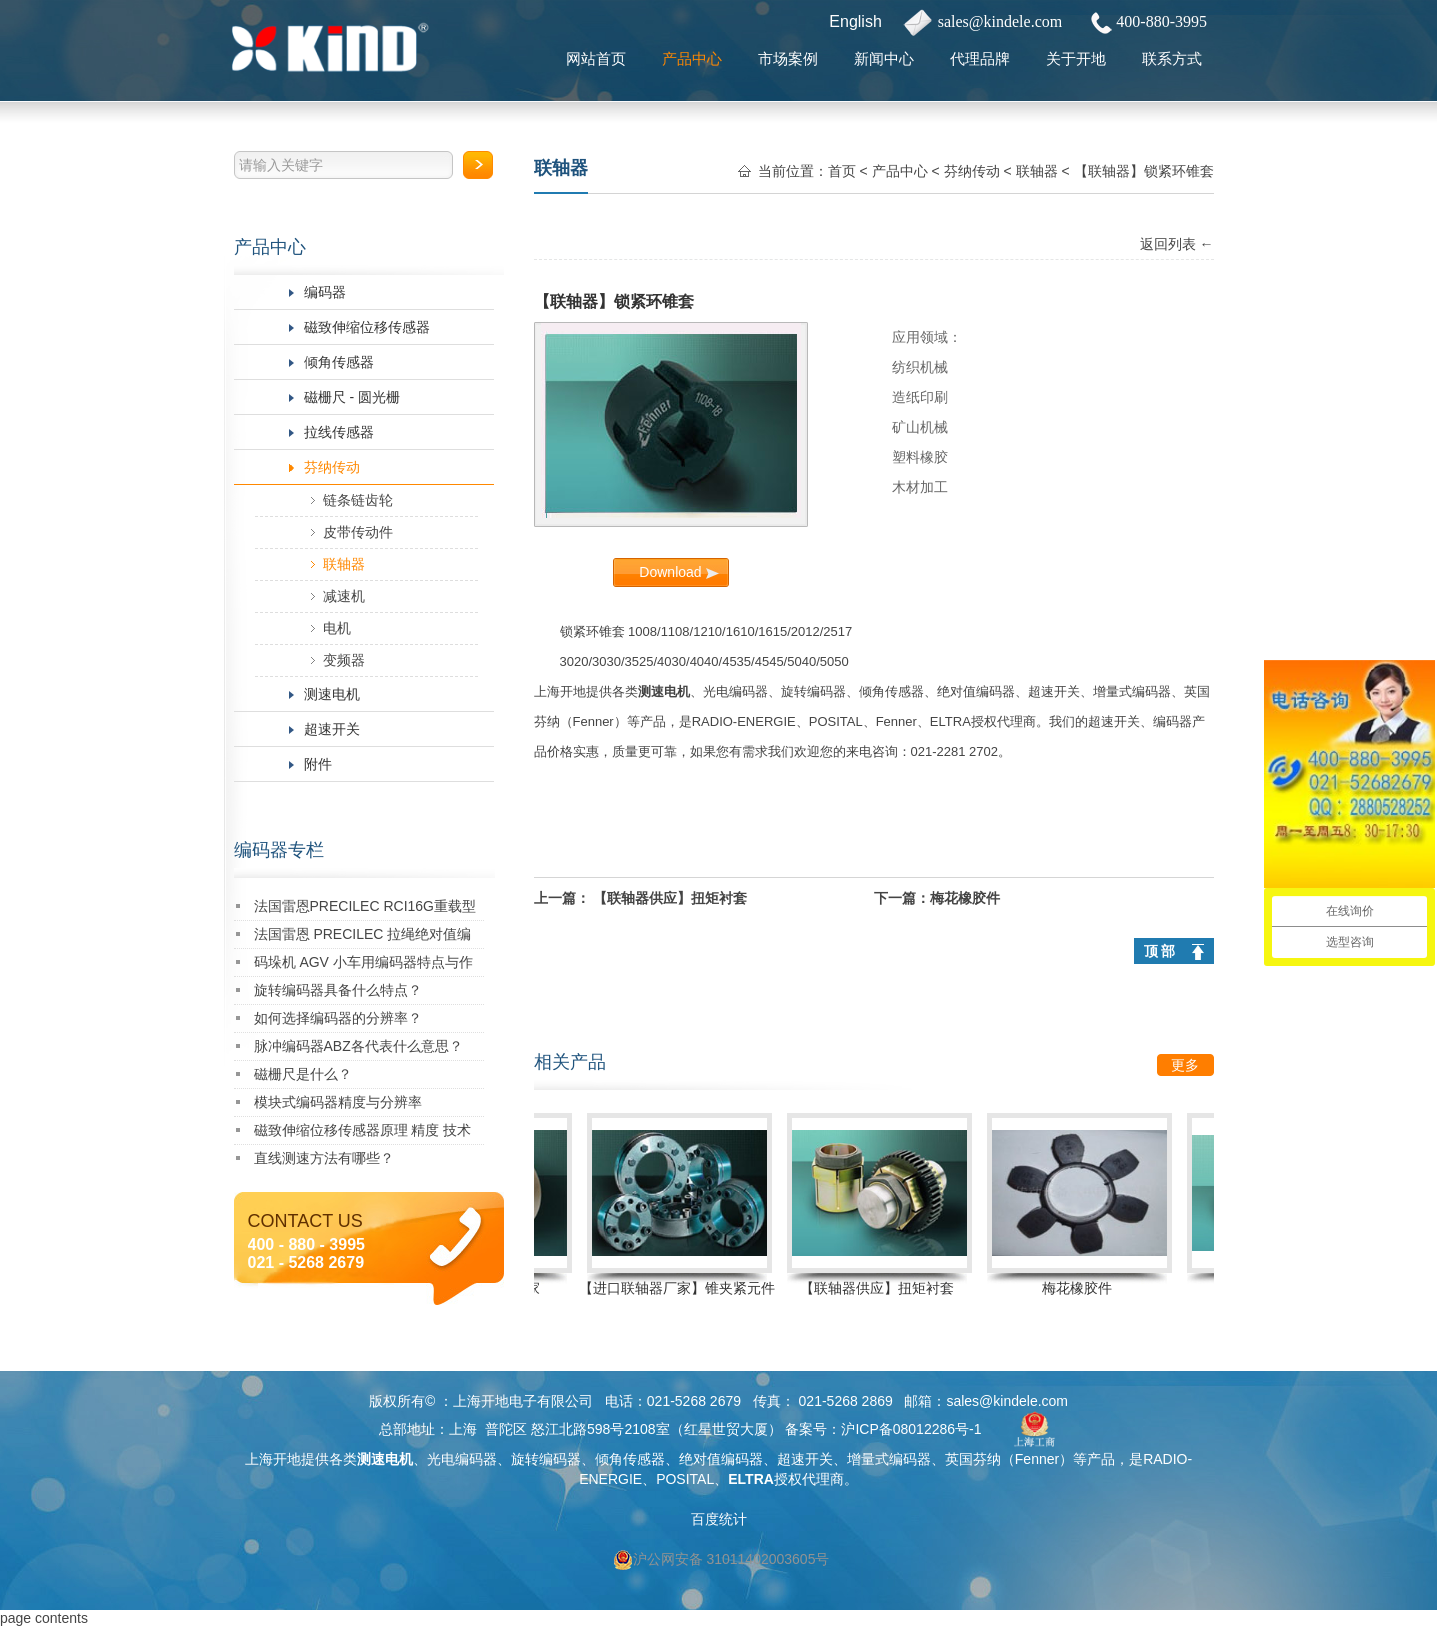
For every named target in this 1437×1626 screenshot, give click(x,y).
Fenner (593, 721)
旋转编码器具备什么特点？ (338, 990)
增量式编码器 (1132, 691)
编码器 (325, 292)
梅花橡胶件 (965, 898)
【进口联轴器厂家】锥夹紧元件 (682, 1288)
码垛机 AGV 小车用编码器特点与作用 (363, 965)
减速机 (344, 596)
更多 (1185, 1065)
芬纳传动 (332, 467)
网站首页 (596, 58)
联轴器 (344, 564)
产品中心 (692, 58)
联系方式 (1172, 58)
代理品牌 (980, 58)
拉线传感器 (339, 432)
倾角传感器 (339, 362)
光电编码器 (735, 691)
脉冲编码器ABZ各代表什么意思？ (358, 1046)
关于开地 (1076, 58)
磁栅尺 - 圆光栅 (352, 397)
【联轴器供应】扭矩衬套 (670, 898)
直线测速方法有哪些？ (324, 1158)
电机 (337, 628)
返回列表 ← (1177, 244)
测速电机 (332, 694)
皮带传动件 (358, 532)
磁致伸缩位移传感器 (367, 327)
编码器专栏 (279, 850)
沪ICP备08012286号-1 (911, 1429)
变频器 (344, 660)
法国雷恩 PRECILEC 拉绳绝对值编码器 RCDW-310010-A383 (363, 937)
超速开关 (332, 729)
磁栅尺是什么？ (303, 1074)
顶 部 (1160, 951)
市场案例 (788, 58)
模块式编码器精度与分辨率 (338, 1102)
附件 (318, 764)
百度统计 (719, 1519)
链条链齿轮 (358, 500)
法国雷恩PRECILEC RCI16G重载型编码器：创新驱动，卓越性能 (365, 909)
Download (670, 572)
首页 (842, 171)
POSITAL (836, 721)
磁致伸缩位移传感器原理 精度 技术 (363, 1130)
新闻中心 (884, 58)
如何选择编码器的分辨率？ (338, 1018)
